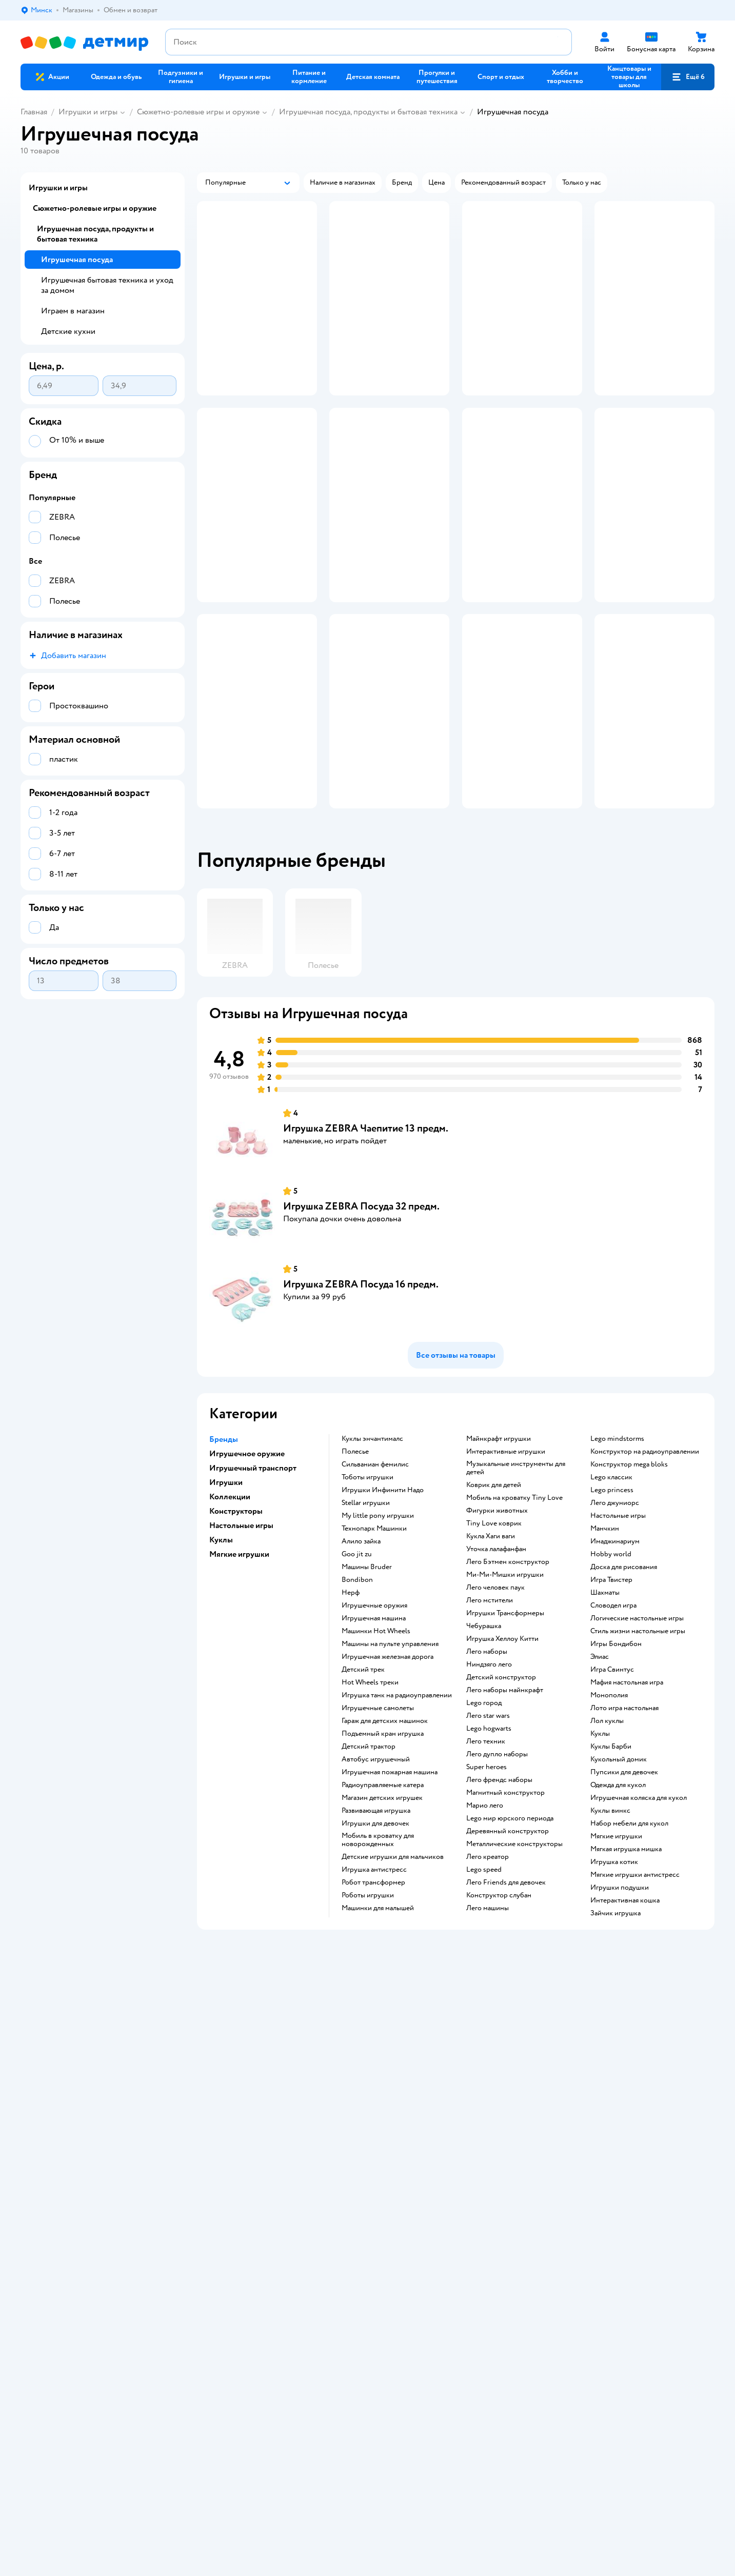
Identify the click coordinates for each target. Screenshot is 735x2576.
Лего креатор (487, 1972)
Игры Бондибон (616, 1759)
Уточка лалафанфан (496, 1664)
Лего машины (487, 2023)
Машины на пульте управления (390, 1759)
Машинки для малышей (378, 2023)
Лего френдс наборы (499, 1895)
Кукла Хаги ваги (490, 1652)
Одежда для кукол (618, 1900)
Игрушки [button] (226, 1598)
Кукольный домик (618, 1875)
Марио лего (484, 1921)
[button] (687, 77)
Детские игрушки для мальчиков (393, 1972)
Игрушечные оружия (374, 1721)
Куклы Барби (610, 1862)
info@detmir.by (143, 2343)
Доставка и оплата (222, 2110)
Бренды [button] (223, 1555)
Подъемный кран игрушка (383, 1849)
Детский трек (363, 1785)
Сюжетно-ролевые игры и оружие (198, 112)
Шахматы (605, 1708)
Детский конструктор (501, 1793)
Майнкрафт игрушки (498, 1554)
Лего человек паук (495, 1703)
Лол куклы (607, 1836)
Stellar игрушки (366, 1618)
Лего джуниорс (614, 1618)
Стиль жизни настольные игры (637, 1746)
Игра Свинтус (612, 1785)
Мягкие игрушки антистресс (635, 1990)
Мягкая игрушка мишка (626, 1964)
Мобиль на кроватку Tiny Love (514, 1613)
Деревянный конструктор (507, 1947)
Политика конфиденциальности (244, 2147)
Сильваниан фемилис (375, 1580)
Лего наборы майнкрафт (504, 1805)
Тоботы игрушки (367, 1593)
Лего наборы (486, 1767)
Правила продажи (222, 2134)
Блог (548, 2134)
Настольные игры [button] (241, 1641)
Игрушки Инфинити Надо (383, 1605)
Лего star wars (488, 1831)
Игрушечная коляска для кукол (638, 1913)
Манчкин (604, 1644)
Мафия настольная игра (626, 1798)
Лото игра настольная (624, 1823)
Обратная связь (218, 2171)
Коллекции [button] (229, 1612)
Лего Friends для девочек (506, 1998)
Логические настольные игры (637, 1734)
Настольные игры (618, 1631)
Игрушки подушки (619, 2003)
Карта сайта (212, 2183)
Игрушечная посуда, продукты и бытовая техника (368, 112)
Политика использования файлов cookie (258, 2159)
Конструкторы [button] (236, 1626)
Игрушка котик (614, 1977)
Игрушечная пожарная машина (390, 1888)
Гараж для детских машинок (385, 1836)
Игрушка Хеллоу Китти (502, 1754)
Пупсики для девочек (624, 1888)
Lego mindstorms (617, 1554)
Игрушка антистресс (374, 1985)
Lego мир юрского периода (509, 1934)
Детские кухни (68, 331)
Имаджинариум (615, 1657)
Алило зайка (361, 1657)
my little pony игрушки (378, 1631)
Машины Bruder (367, 1682)
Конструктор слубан (498, 2011)
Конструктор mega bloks (629, 1580)
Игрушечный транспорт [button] (252, 1583)
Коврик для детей (493, 1600)
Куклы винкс (610, 1926)
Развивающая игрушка (376, 1926)
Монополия (609, 1811)
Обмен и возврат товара (232, 2122)
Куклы (600, 1849)
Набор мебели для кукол (629, 1939)
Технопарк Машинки (374, 1644)
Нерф (351, 1708)
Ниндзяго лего (489, 1780)
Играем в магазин (73, 311)
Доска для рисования (623, 1682)
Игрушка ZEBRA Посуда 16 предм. (361, 1399)
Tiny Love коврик (494, 1639)
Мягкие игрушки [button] (239, 1670)
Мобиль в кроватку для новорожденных (378, 1955)
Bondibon (357, 1695)
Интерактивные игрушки (505, 1567)
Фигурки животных (497, 1626)
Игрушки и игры (87, 112)
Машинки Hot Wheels (376, 1746)
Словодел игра (613, 1721)
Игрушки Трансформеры (505, 1729)
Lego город (484, 1818)
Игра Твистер (611, 1695)
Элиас (599, 1772)
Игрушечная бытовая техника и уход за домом (107, 285)
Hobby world (610, 1670)
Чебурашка (483, 1741)
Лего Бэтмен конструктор (507, 1677)
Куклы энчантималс (372, 1554)
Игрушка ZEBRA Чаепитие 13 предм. (365, 1243)
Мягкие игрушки (616, 1952)
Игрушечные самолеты (378, 1823)
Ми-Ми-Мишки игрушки (505, 1690)
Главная (34, 112)
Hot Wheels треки (370, 1798)
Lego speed (484, 1985)
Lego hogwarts (488, 1844)
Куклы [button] (221, 1655)
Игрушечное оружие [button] (247, 1569)
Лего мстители (489, 1716)
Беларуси (84, 2302)
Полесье (355, 1567)
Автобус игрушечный (376, 1875)
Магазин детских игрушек (382, 1913)
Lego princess (611, 1605)
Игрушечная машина (374, 1734)
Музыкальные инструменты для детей (515, 1583)
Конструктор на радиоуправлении (644, 1567)
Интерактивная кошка (625, 2016)
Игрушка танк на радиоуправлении (397, 1811)
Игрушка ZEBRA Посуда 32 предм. (361, 1321)
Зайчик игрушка (615, 2029)
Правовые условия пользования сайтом (182, 2292)
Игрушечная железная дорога (387, 1772)
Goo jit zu (357, 1670)
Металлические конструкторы (514, 1959)
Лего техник (485, 1857)
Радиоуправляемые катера (383, 1900)
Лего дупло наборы (497, 1870)
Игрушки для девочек (375, 1939)
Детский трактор (368, 1862)
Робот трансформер (373, 1998)
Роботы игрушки (368, 2011)
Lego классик (611, 1593)
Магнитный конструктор (505, 1908)
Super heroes (486, 1882)
